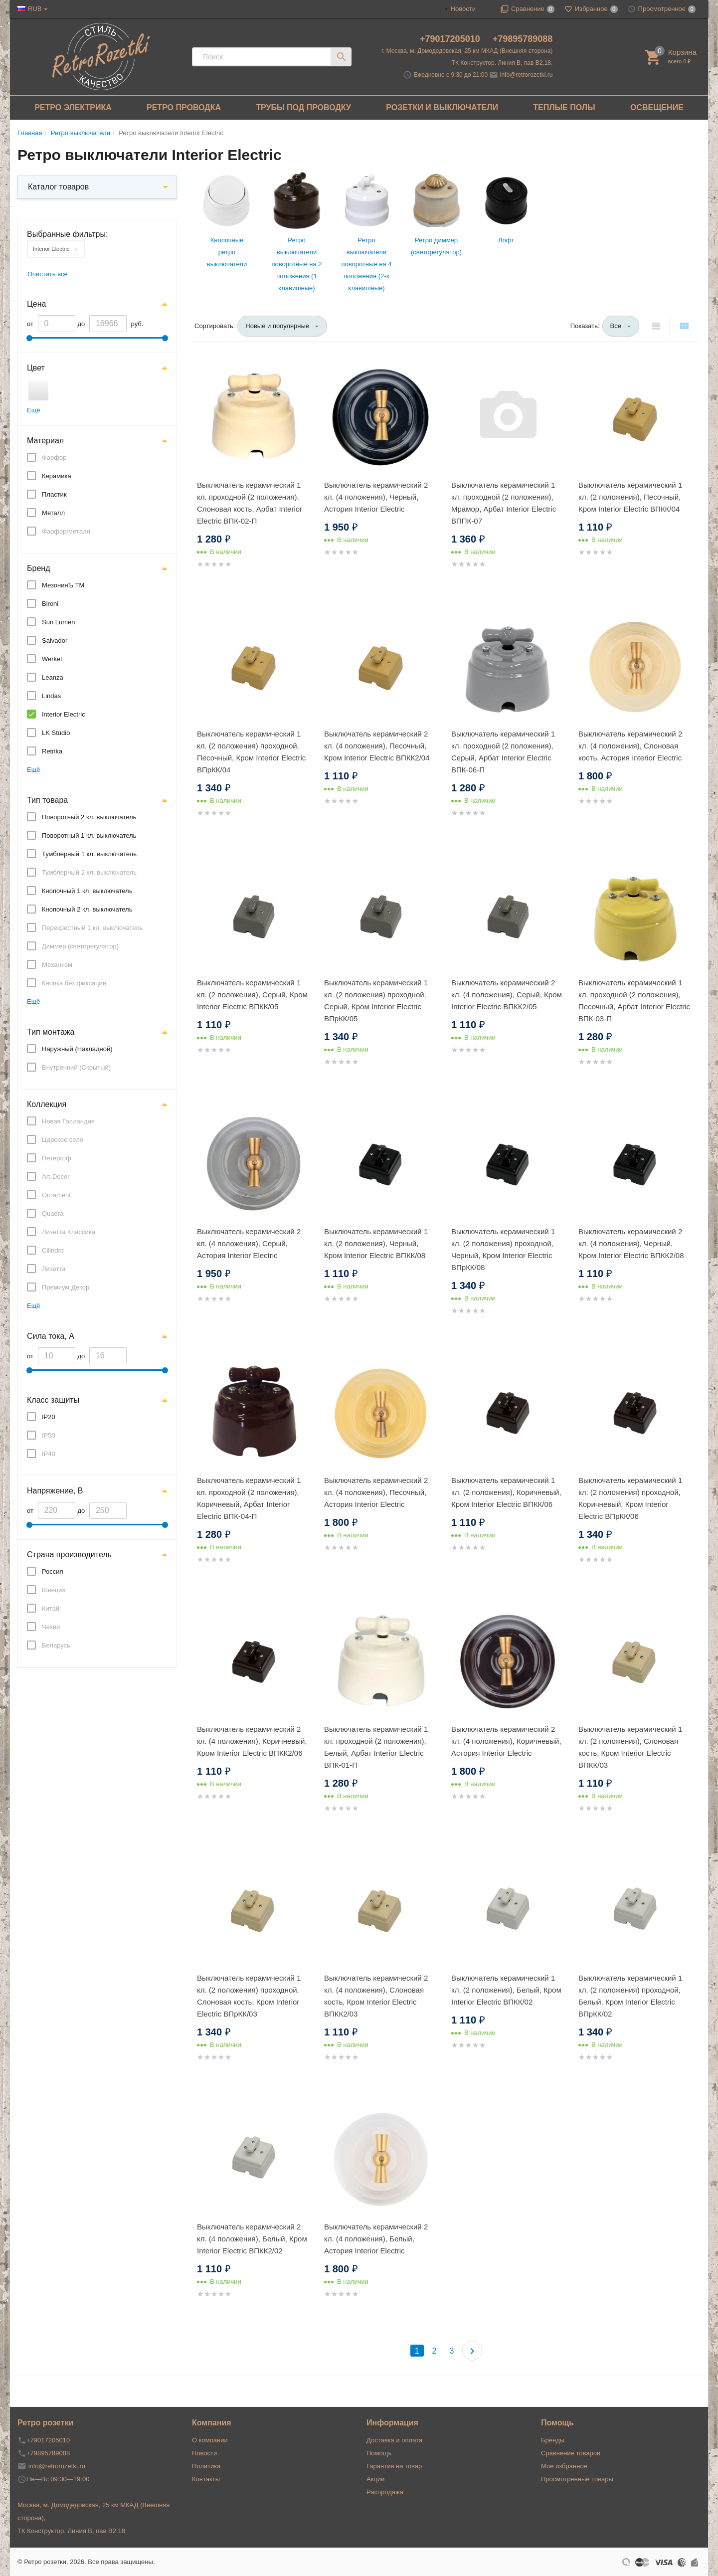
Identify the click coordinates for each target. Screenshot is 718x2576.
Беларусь (56, 1645)
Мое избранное (564, 2466)
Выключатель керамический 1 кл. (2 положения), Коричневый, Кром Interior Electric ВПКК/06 (506, 1492)
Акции (375, 2479)
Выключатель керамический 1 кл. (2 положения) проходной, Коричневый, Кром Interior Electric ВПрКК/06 (630, 1498)
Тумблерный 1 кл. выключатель (89, 854)
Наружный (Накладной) (77, 1049)
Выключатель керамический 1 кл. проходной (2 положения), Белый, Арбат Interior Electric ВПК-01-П (376, 1747)
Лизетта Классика (68, 1232)
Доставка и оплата (394, 2440)
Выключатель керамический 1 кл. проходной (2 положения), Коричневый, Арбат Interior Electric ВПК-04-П (249, 1498)
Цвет (36, 368)
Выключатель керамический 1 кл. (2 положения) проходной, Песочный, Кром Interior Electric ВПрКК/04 (251, 752)
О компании (210, 2440)
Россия (52, 1571)
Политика (206, 2466)
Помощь (378, 2453)
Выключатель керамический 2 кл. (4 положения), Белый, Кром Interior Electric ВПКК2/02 (252, 2238)
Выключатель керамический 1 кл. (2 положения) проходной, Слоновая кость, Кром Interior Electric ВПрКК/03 (249, 1996)
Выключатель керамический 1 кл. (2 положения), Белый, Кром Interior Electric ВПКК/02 (506, 1990)
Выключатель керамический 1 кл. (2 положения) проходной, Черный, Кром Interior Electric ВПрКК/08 (503, 1249)
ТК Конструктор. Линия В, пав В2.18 (71, 2531)
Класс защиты (53, 1400)
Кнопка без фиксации (74, 983)
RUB (34, 8)
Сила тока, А (50, 1336)
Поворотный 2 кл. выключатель (89, 817)
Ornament (56, 1195)
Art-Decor (56, 1176)
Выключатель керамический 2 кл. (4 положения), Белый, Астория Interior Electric (376, 2238)
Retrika (52, 751)
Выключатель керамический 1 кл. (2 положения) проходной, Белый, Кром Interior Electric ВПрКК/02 (630, 1996)
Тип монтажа (51, 1032)
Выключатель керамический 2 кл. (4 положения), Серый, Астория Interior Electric (249, 1243)
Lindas (51, 696)
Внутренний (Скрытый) (76, 1067)
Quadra (52, 1213)
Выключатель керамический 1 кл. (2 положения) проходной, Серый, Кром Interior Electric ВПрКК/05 (376, 1000)
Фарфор (54, 457)
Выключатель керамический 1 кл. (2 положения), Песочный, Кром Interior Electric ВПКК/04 (630, 497)
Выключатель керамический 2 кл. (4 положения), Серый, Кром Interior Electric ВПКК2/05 (506, 994)
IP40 (48, 1454)
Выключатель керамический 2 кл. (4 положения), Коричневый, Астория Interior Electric (506, 1741)
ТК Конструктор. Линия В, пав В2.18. (502, 62)
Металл (53, 513)
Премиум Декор (65, 1287)
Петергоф (56, 1158)
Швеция (54, 1590)
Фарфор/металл (66, 531)
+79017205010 (451, 39)
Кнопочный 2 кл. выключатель (87, 909)
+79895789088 (523, 39)
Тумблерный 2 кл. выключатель (89, 872)
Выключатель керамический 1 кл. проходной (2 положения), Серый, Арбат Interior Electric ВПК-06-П (503, 752)
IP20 (48, 1417)
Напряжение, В (55, 1490)
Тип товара (47, 800)
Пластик (54, 494)
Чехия (51, 1627)
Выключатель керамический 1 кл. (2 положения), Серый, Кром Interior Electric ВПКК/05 (252, 994)
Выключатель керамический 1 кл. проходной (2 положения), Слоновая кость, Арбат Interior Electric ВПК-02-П (249, 503)
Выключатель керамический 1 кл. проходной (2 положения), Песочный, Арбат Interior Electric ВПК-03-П (634, 1000)
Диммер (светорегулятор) (80, 946)
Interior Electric (51, 249)
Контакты (206, 2479)
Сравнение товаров (570, 2453)
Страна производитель (69, 1554)
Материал (45, 440)
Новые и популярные (277, 326)
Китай (50, 1608)
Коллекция (46, 1104)
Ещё (33, 410)
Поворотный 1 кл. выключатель (89, 835)
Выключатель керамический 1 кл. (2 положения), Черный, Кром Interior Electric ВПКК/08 (376, 1243)
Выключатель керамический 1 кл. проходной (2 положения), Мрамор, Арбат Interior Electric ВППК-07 (503, 503)
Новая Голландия (68, 1121)
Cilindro (53, 1250)
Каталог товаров (58, 187)
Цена (36, 304)
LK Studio (56, 732)
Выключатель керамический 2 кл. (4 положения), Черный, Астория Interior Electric (376, 497)
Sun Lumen (58, 622)
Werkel (52, 659)
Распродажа (384, 2492)
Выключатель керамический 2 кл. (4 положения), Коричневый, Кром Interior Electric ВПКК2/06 (252, 1741)
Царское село (62, 1139)
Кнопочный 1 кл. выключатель (87, 891)
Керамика (56, 476)
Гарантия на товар (394, 2466)
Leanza (52, 677)
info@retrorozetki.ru (526, 74)
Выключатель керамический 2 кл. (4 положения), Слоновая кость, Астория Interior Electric (630, 746)
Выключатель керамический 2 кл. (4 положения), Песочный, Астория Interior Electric (376, 1492)
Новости (463, 8)
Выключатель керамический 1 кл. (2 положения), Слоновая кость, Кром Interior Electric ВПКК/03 (630, 1747)
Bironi (50, 603)
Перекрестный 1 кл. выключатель (92, 927)
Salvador (54, 640)
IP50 (48, 1435)
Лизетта (53, 1269)
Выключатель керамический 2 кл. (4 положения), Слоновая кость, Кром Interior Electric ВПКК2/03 (376, 1996)
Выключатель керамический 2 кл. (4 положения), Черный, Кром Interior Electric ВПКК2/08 (631, 1243)
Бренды (552, 2440)
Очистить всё (47, 274)
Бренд (38, 568)
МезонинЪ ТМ (63, 585)
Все (615, 326)
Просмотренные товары (577, 2479)
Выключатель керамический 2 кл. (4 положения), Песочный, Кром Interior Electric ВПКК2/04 (377, 746)
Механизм (57, 964)
